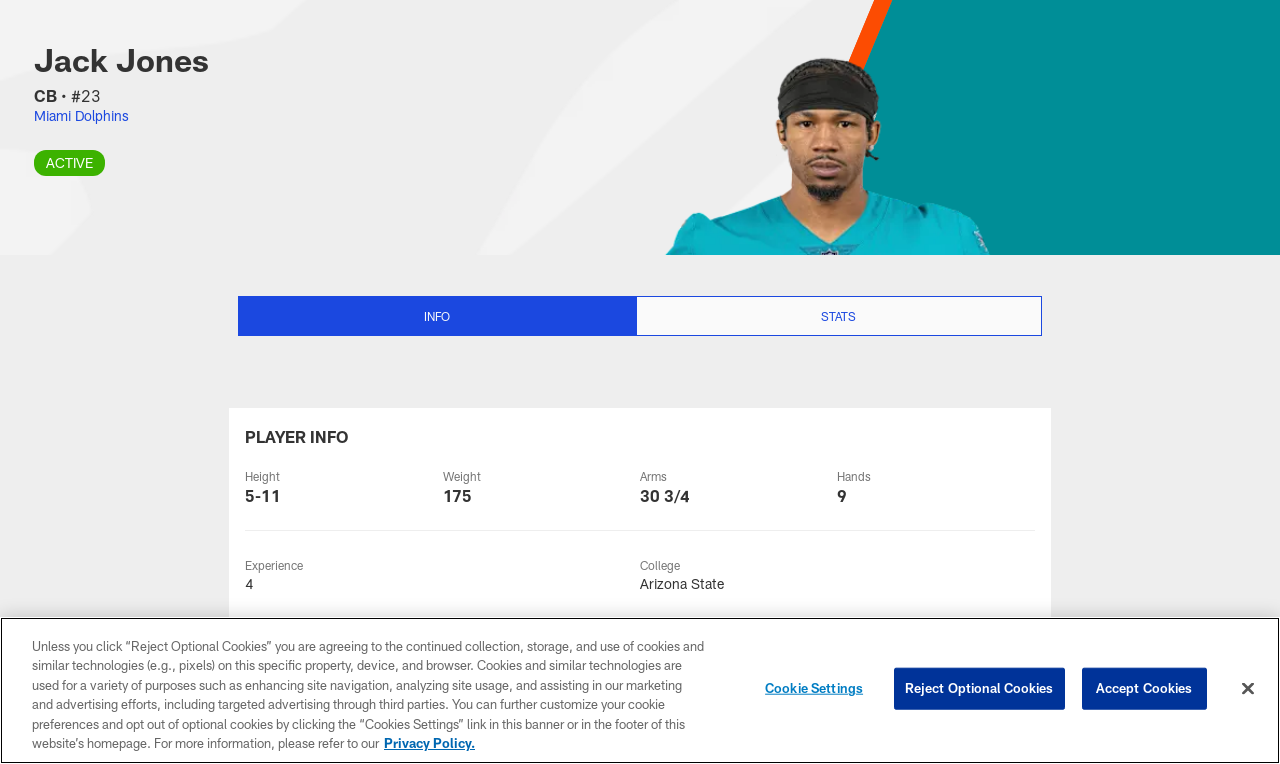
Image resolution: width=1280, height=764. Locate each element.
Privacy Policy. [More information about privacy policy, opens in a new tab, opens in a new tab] (429, 743)
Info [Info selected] (437, 316)
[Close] (1248, 689)
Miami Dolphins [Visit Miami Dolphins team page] (81, 115)
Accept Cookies (1144, 688)
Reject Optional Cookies (979, 688)
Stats (838, 316)
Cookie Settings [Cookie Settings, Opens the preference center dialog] (814, 688)
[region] (640, 690)
